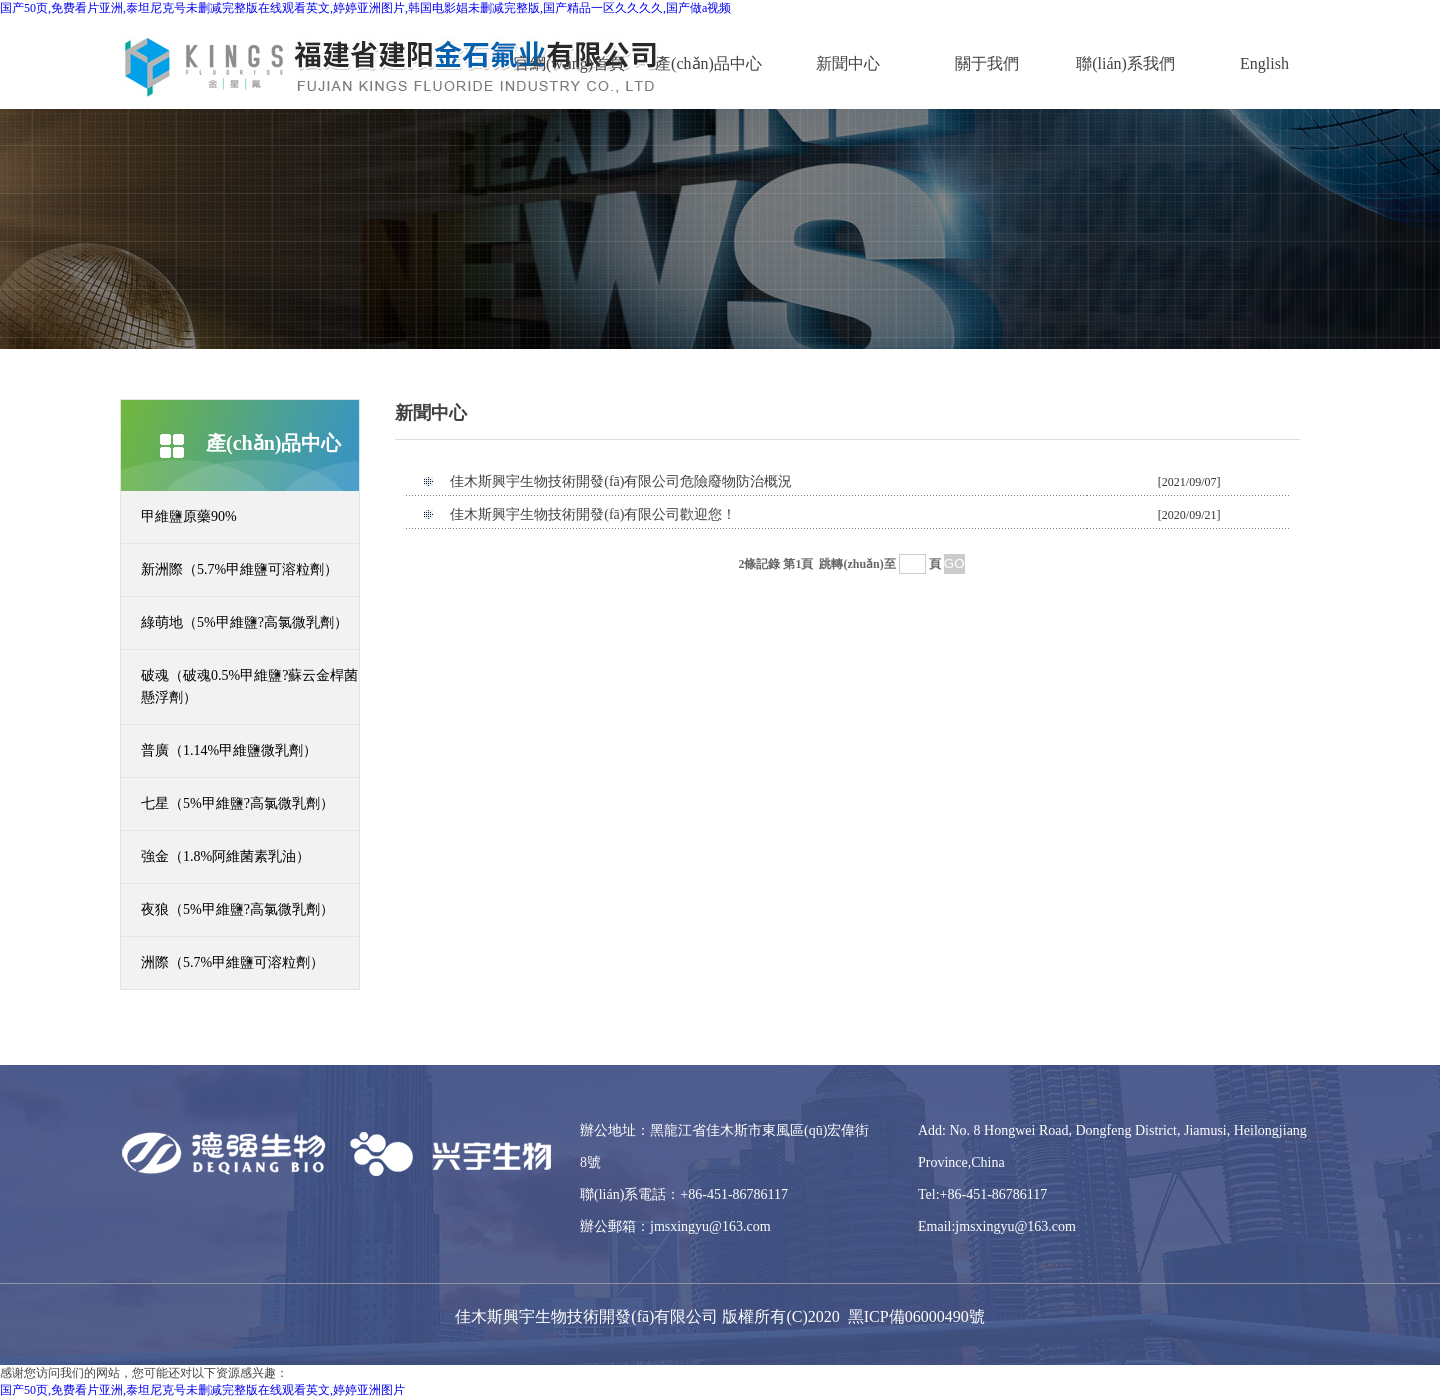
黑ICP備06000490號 (916, 1316)
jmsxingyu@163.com (710, 1226)
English (1264, 63)
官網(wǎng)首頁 (569, 63)
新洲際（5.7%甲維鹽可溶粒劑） (239, 569)
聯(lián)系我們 (1125, 63)
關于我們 (987, 63)
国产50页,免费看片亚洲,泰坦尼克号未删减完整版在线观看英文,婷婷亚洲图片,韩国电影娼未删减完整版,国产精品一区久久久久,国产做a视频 (365, 8)
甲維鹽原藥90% (189, 516)
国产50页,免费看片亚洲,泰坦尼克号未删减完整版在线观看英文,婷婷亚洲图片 (202, 1390)
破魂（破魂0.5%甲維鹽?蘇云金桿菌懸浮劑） (249, 686)
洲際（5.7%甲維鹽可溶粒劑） (232, 962)
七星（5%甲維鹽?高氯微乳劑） (237, 803)
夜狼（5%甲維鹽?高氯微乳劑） (237, 909)
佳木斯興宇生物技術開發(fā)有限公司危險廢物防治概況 (621, 481)
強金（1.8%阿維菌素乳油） (225, 856)
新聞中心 (848, 63)
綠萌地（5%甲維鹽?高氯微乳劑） (244, 622)
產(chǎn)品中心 (708, 63)
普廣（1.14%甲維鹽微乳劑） (229, 750)
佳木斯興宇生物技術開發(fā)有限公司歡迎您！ (593, 514)
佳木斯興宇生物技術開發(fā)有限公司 (586, 1316)
